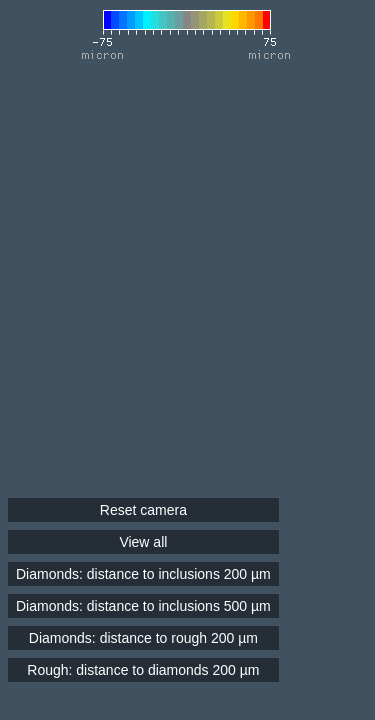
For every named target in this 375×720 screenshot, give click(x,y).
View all (143, 542)
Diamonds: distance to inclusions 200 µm (143, 574)
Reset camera (143, 510)
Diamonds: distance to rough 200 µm (143, 638)
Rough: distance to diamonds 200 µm (143, 670)
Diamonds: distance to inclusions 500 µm (143, 606)
